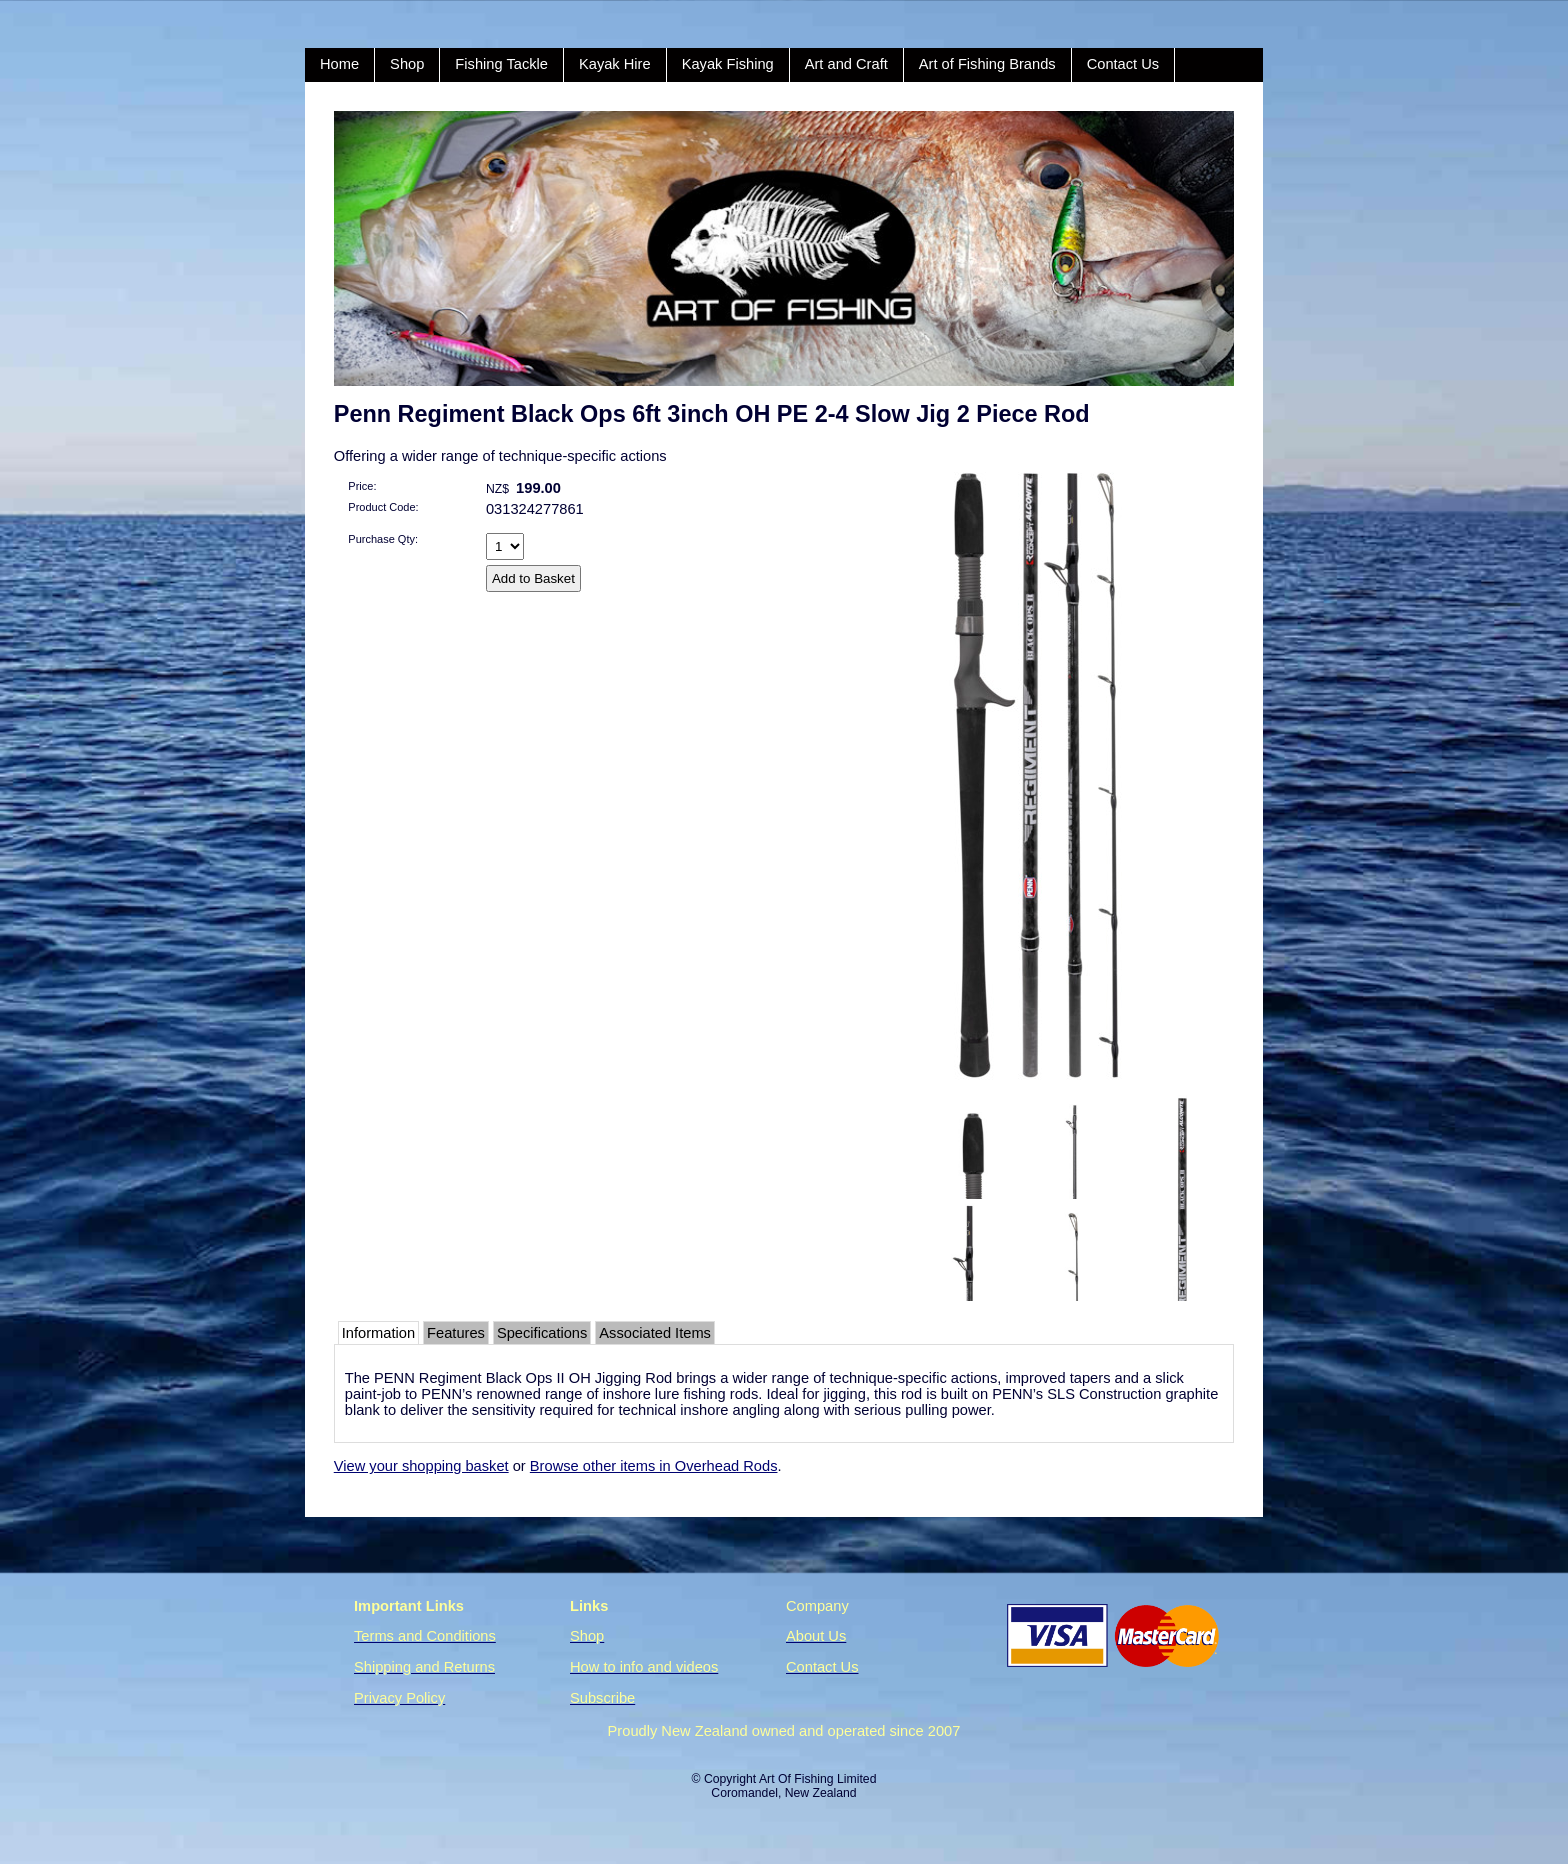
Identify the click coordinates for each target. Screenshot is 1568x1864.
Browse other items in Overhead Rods (654, 1466)
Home (339, 64)
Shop (407, 64)
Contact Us (1123, 64)
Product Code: (383, 507)
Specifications (542, 1333)
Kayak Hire (615, 64)
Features (456, 1333)
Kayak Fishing (728, 64)
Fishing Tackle (501, 64)
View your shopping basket (421, 1466)
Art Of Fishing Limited (817, 1779)
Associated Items (655, 1333)
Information (378, 1333)
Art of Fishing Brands (987, 64)
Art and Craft (846, 64)
